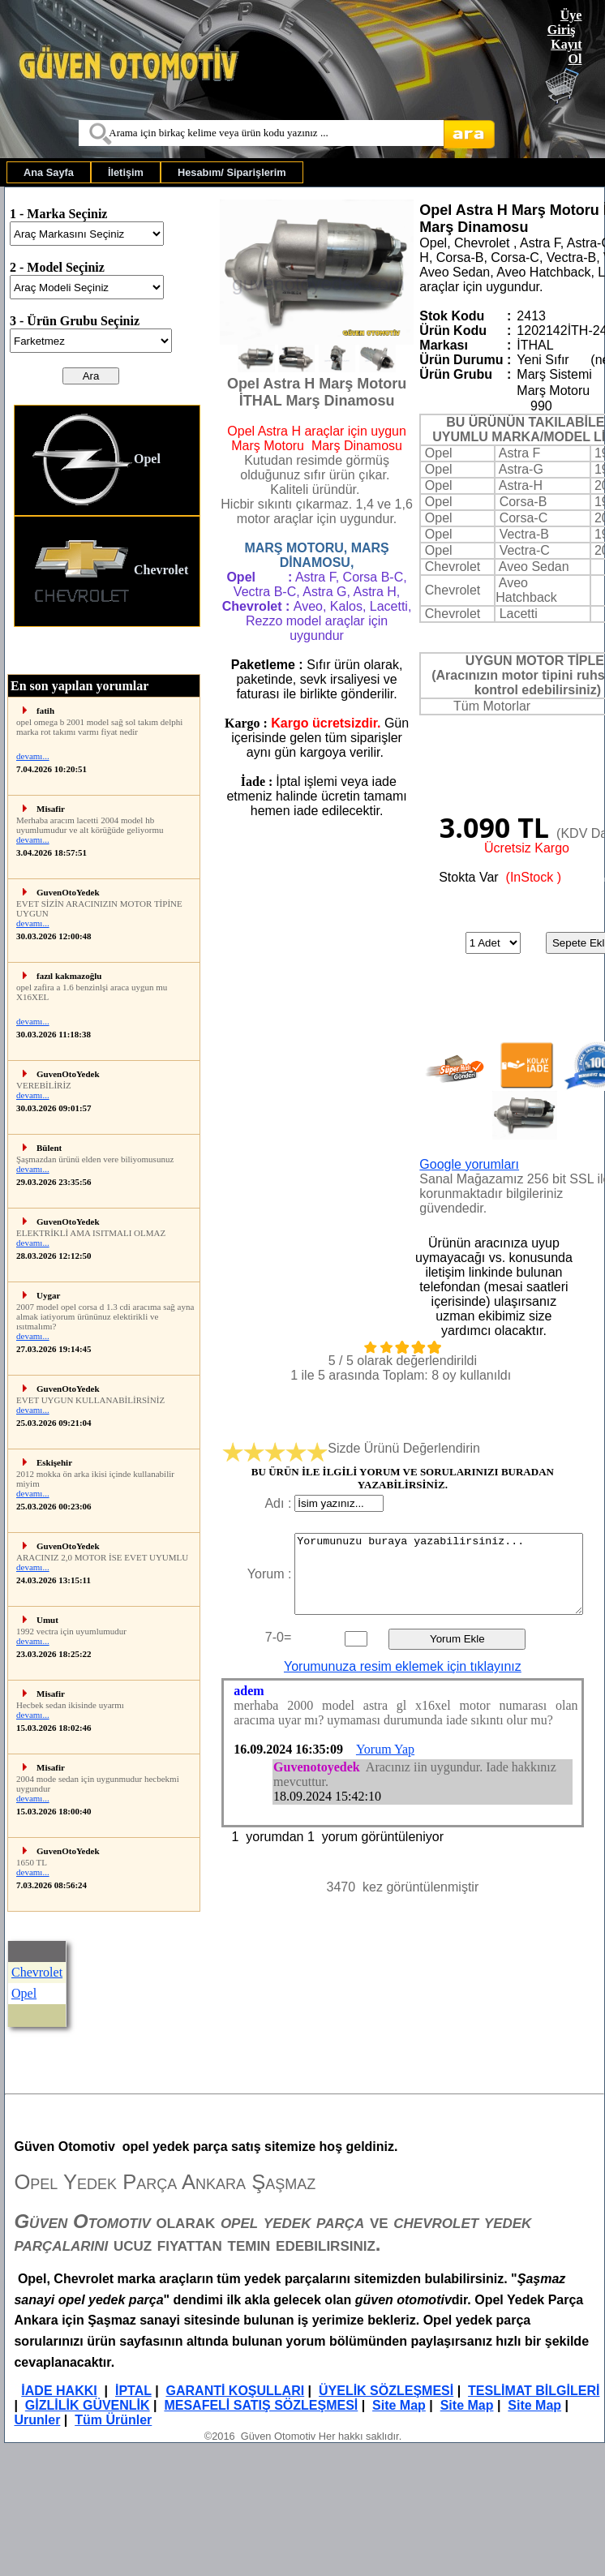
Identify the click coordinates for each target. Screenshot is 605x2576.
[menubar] (154, 172)
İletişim (126, 172)
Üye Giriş (564, 22)
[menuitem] (48, 172)
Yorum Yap (385, 1749)
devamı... (32, 756)
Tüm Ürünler (113, 2420)
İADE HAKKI (59, 2391)
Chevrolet (109, 571)
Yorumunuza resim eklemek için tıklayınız (402, 1666)
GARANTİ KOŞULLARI (235, 2391)
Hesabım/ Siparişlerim (232, 172)
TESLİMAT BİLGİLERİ (533, 2391)
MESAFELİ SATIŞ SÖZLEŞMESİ (261, 2405)
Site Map (399, 2405)
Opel (96, 460)
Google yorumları (469, 1164)
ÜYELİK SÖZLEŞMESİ (386, 2391)
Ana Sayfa (49, 172)
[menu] (107, 516)
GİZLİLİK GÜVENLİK (87, 2405)
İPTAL (133, 2391)
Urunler (37, 2420)
